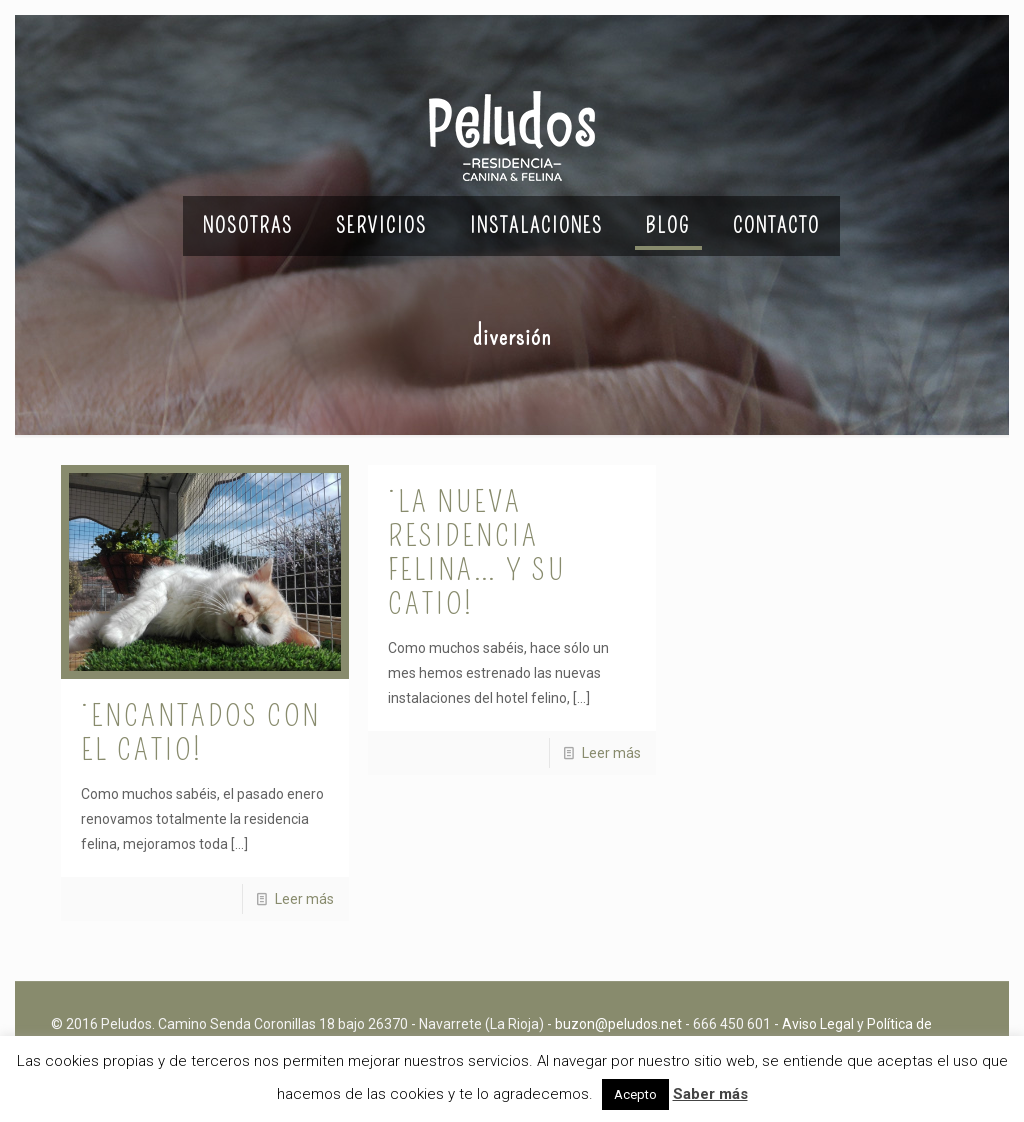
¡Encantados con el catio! (201, 733)
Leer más (304, 899)
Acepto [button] (635, 1094)
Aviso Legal (818, 1024)
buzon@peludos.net (618, 1024)
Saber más (710, 1094)
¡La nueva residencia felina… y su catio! (477, 553)
